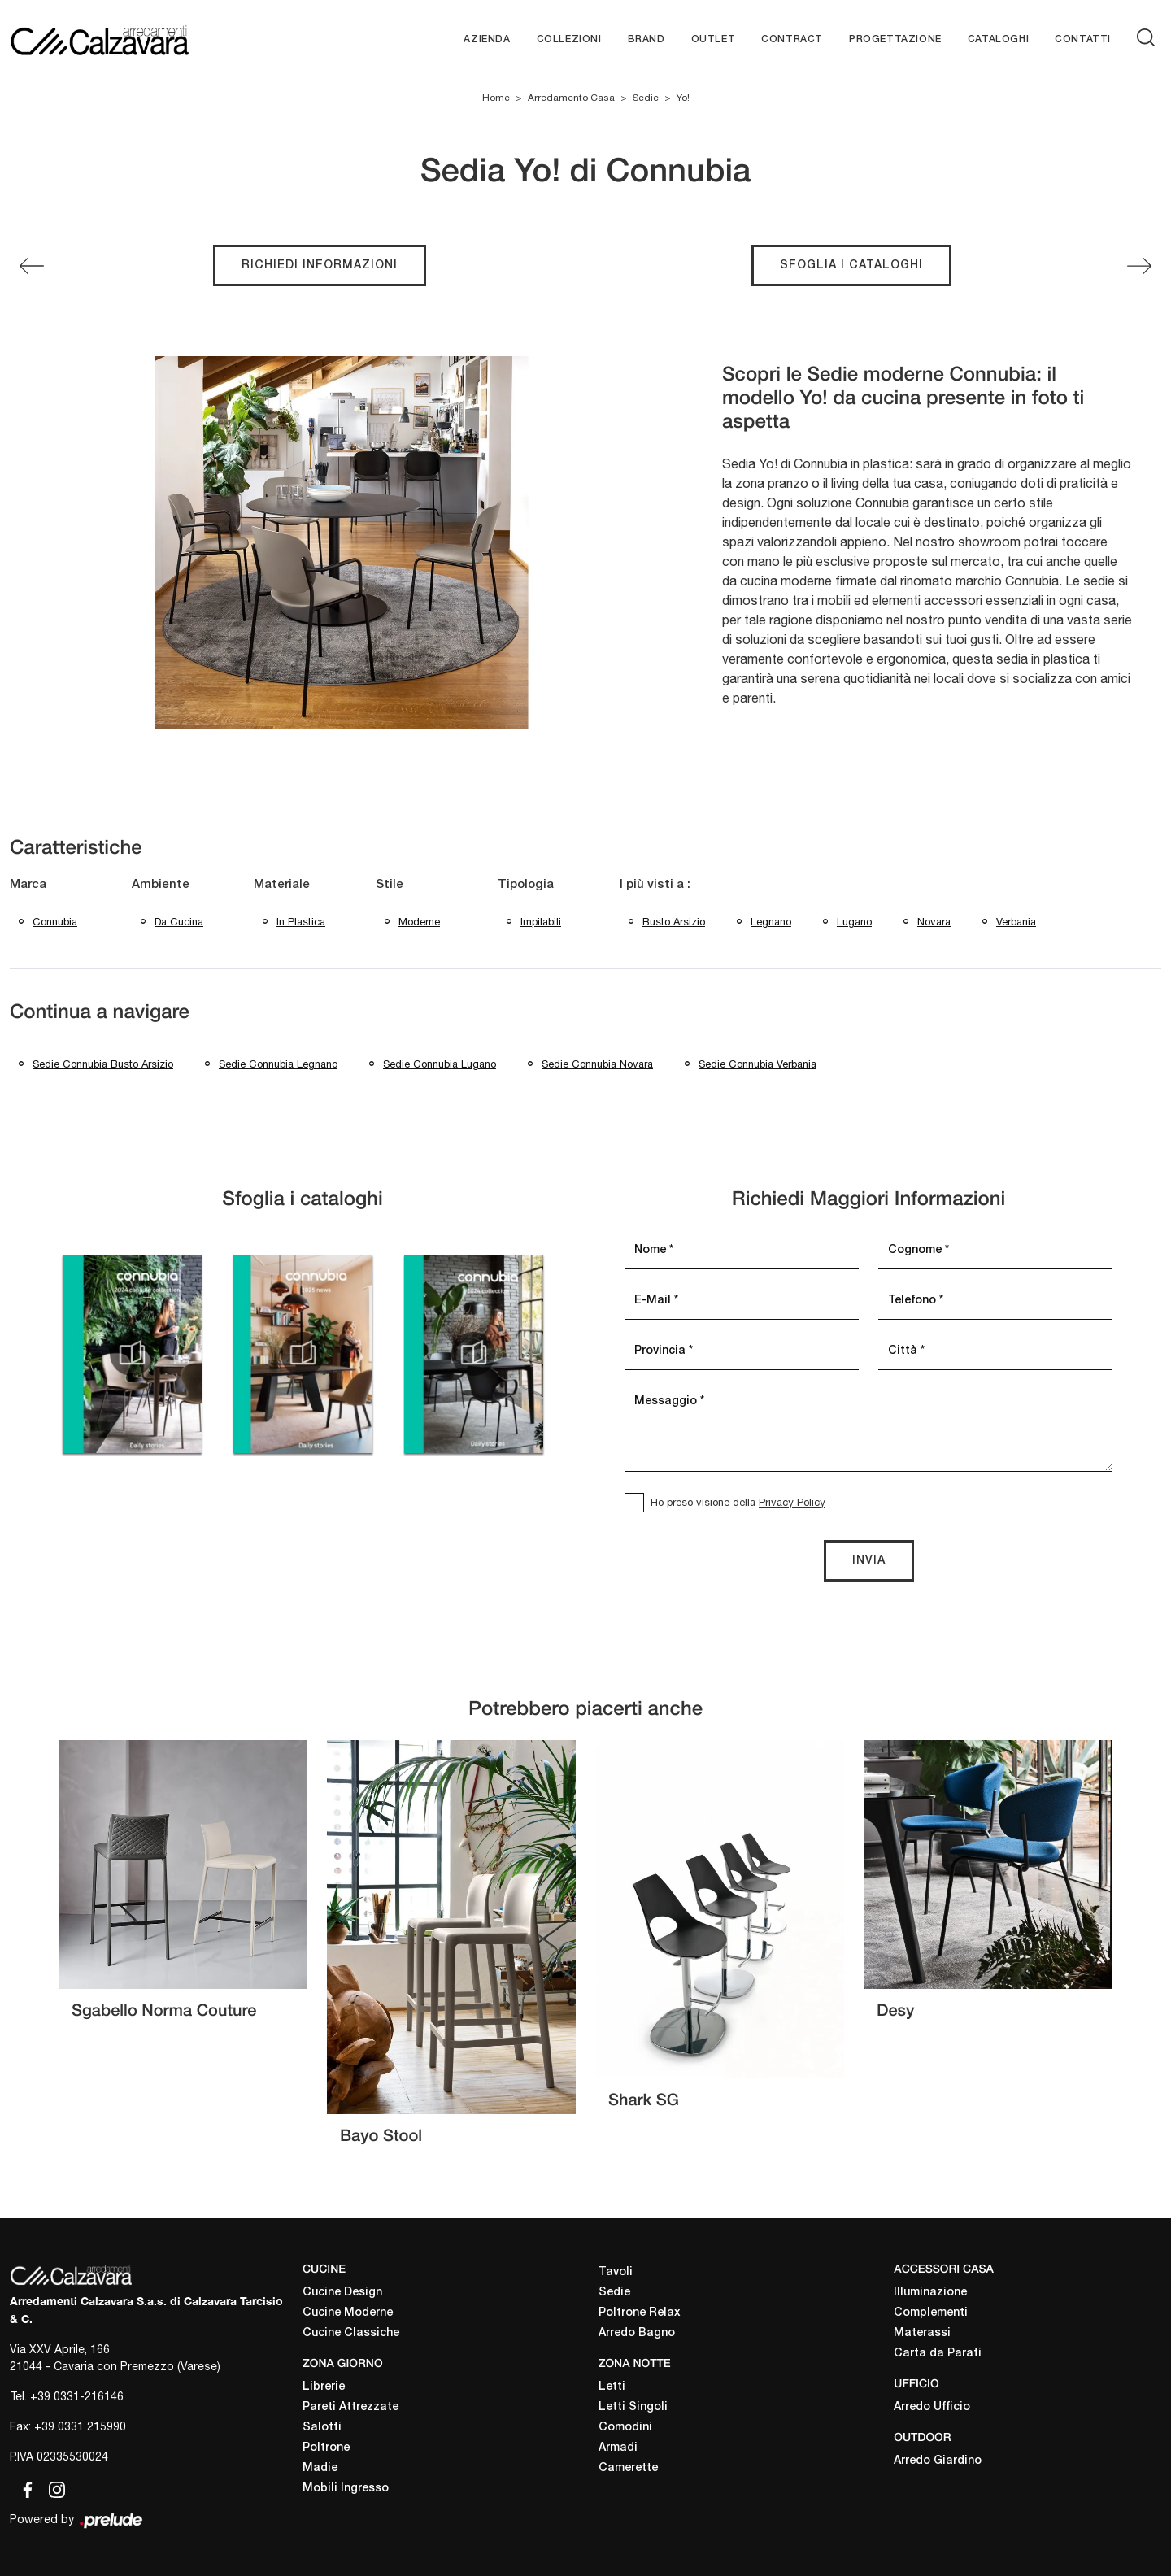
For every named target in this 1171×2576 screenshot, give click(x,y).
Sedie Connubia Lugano (439, 1064)
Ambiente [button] (160, 884)
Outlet (713, 39)
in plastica (300, 922)
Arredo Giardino (938, 2461)
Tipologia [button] (526, 884)
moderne (419, 922)
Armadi (618, 2448)
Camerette (628, 2468)
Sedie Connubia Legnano (278, 1064)
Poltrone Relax (640, 2313)
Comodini (625, 2427)
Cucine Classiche (351, 2333)
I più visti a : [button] (655, 884)
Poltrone (326, 2448)
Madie (320, 2468)
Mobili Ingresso (346, 2488)
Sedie (646, 97)
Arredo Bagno (637, 2333)
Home (496, 97)
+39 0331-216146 (77, 2396)
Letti (612, 2387)
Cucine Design (342, 2292)
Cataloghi (998, 39)
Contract (792, 39)
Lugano (854, 922)
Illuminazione (930, 2292)
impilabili (540, 922)
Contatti (1083, 39)
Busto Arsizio (673, 922)
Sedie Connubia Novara (597, 1064)
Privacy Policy (792, 1502)
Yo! (683, 97)
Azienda (487, 39)
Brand (646, 39)
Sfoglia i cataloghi (851, 265)
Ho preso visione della (738, 1502)
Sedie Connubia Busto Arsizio (103, 1064)
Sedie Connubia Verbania (757, 1064)
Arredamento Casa (571, 97)
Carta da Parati (938, 2353)
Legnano (771, 922)
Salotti (322, 2427)
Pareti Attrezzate (350, 2407)
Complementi (931, 2313)
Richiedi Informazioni (320, 265)
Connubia (55, 922)
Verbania (1016, 922)
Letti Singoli (633, 2407)
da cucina (179, 922)
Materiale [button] (282, 884)
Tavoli (616, 2272)
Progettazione (895, 39)
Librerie (324, 2387)
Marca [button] (28, 884)
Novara (934, 922)
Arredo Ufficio (932, 2407)
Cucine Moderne (348, 2313)
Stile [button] (389, 884)
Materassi (922, 2333)
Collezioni (569, 39)
